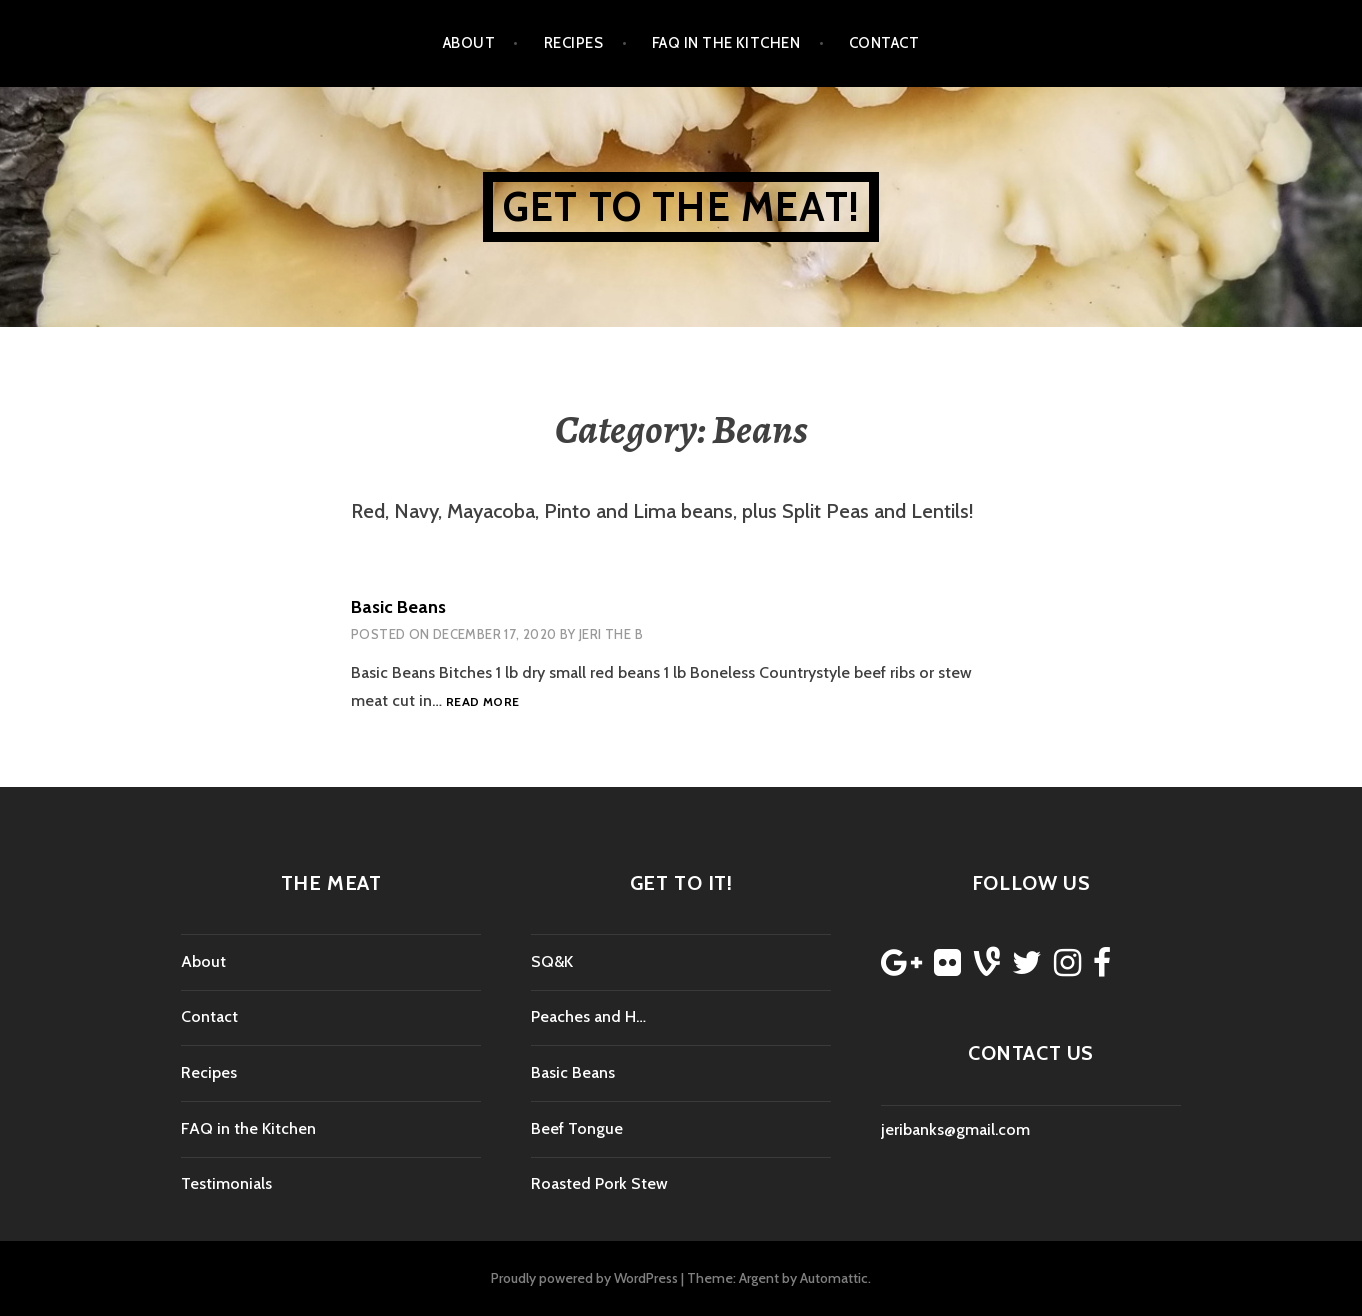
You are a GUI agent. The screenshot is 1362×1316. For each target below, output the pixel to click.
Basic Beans (398, 607)
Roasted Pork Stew (599, 1183)
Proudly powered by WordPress (584, 1278)
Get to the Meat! (681, 206)
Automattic (834, 1278)
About (469, 43)
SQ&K (552, 961)
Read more (482, 702)
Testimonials (226, 1183)
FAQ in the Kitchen (726, 43)
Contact (884, 43)
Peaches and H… (588, 1016)
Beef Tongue (577, 1128)
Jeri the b (611, 634)
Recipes (573, 43)
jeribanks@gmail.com (955, 1129)
